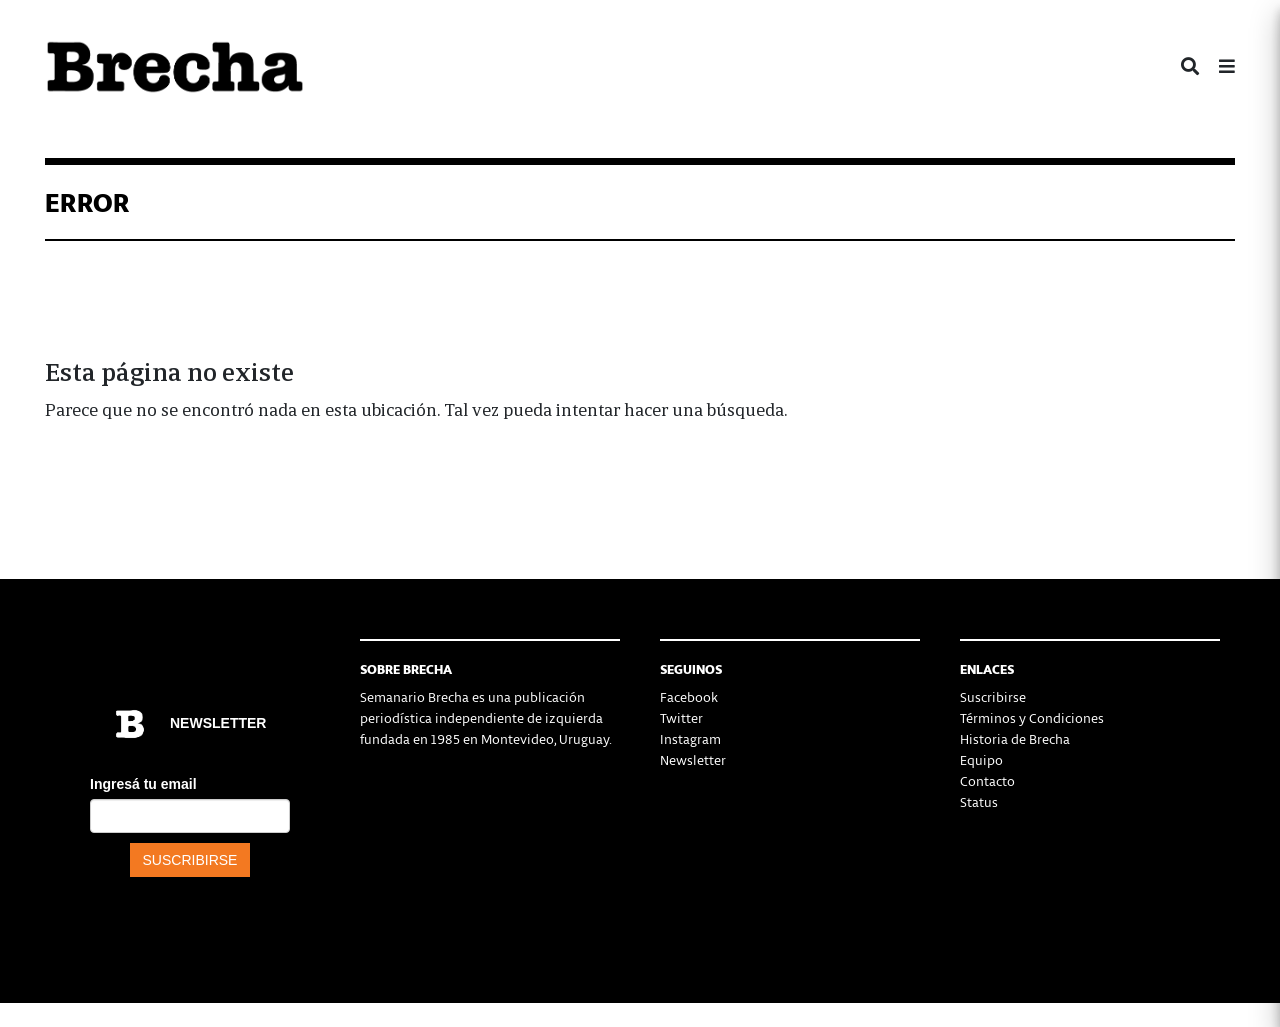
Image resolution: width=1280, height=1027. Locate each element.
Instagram (690, 738)
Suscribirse (993, 696)
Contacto (987, 780)
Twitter (681, 717)
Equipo (981, 759)
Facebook (689, 696)
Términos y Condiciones (1032, 717)
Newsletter (693, 759)
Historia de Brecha (1015, 738)
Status (979, 801)
